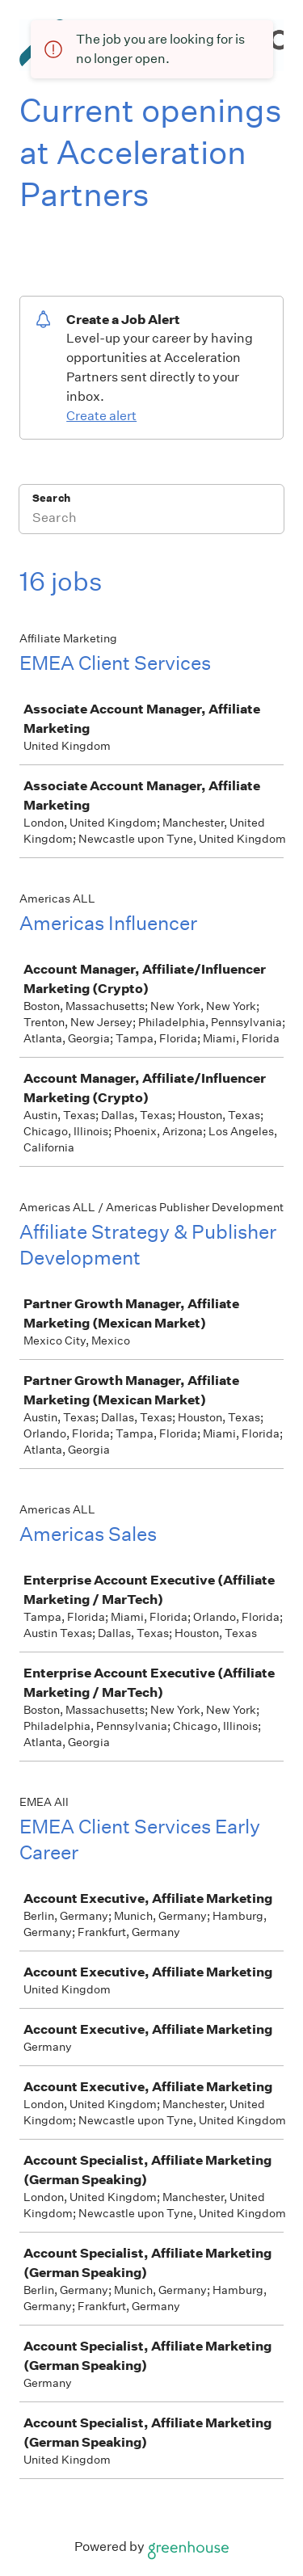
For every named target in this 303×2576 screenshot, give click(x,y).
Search (51, 498)
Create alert (101, 415)
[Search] (151, 519)
